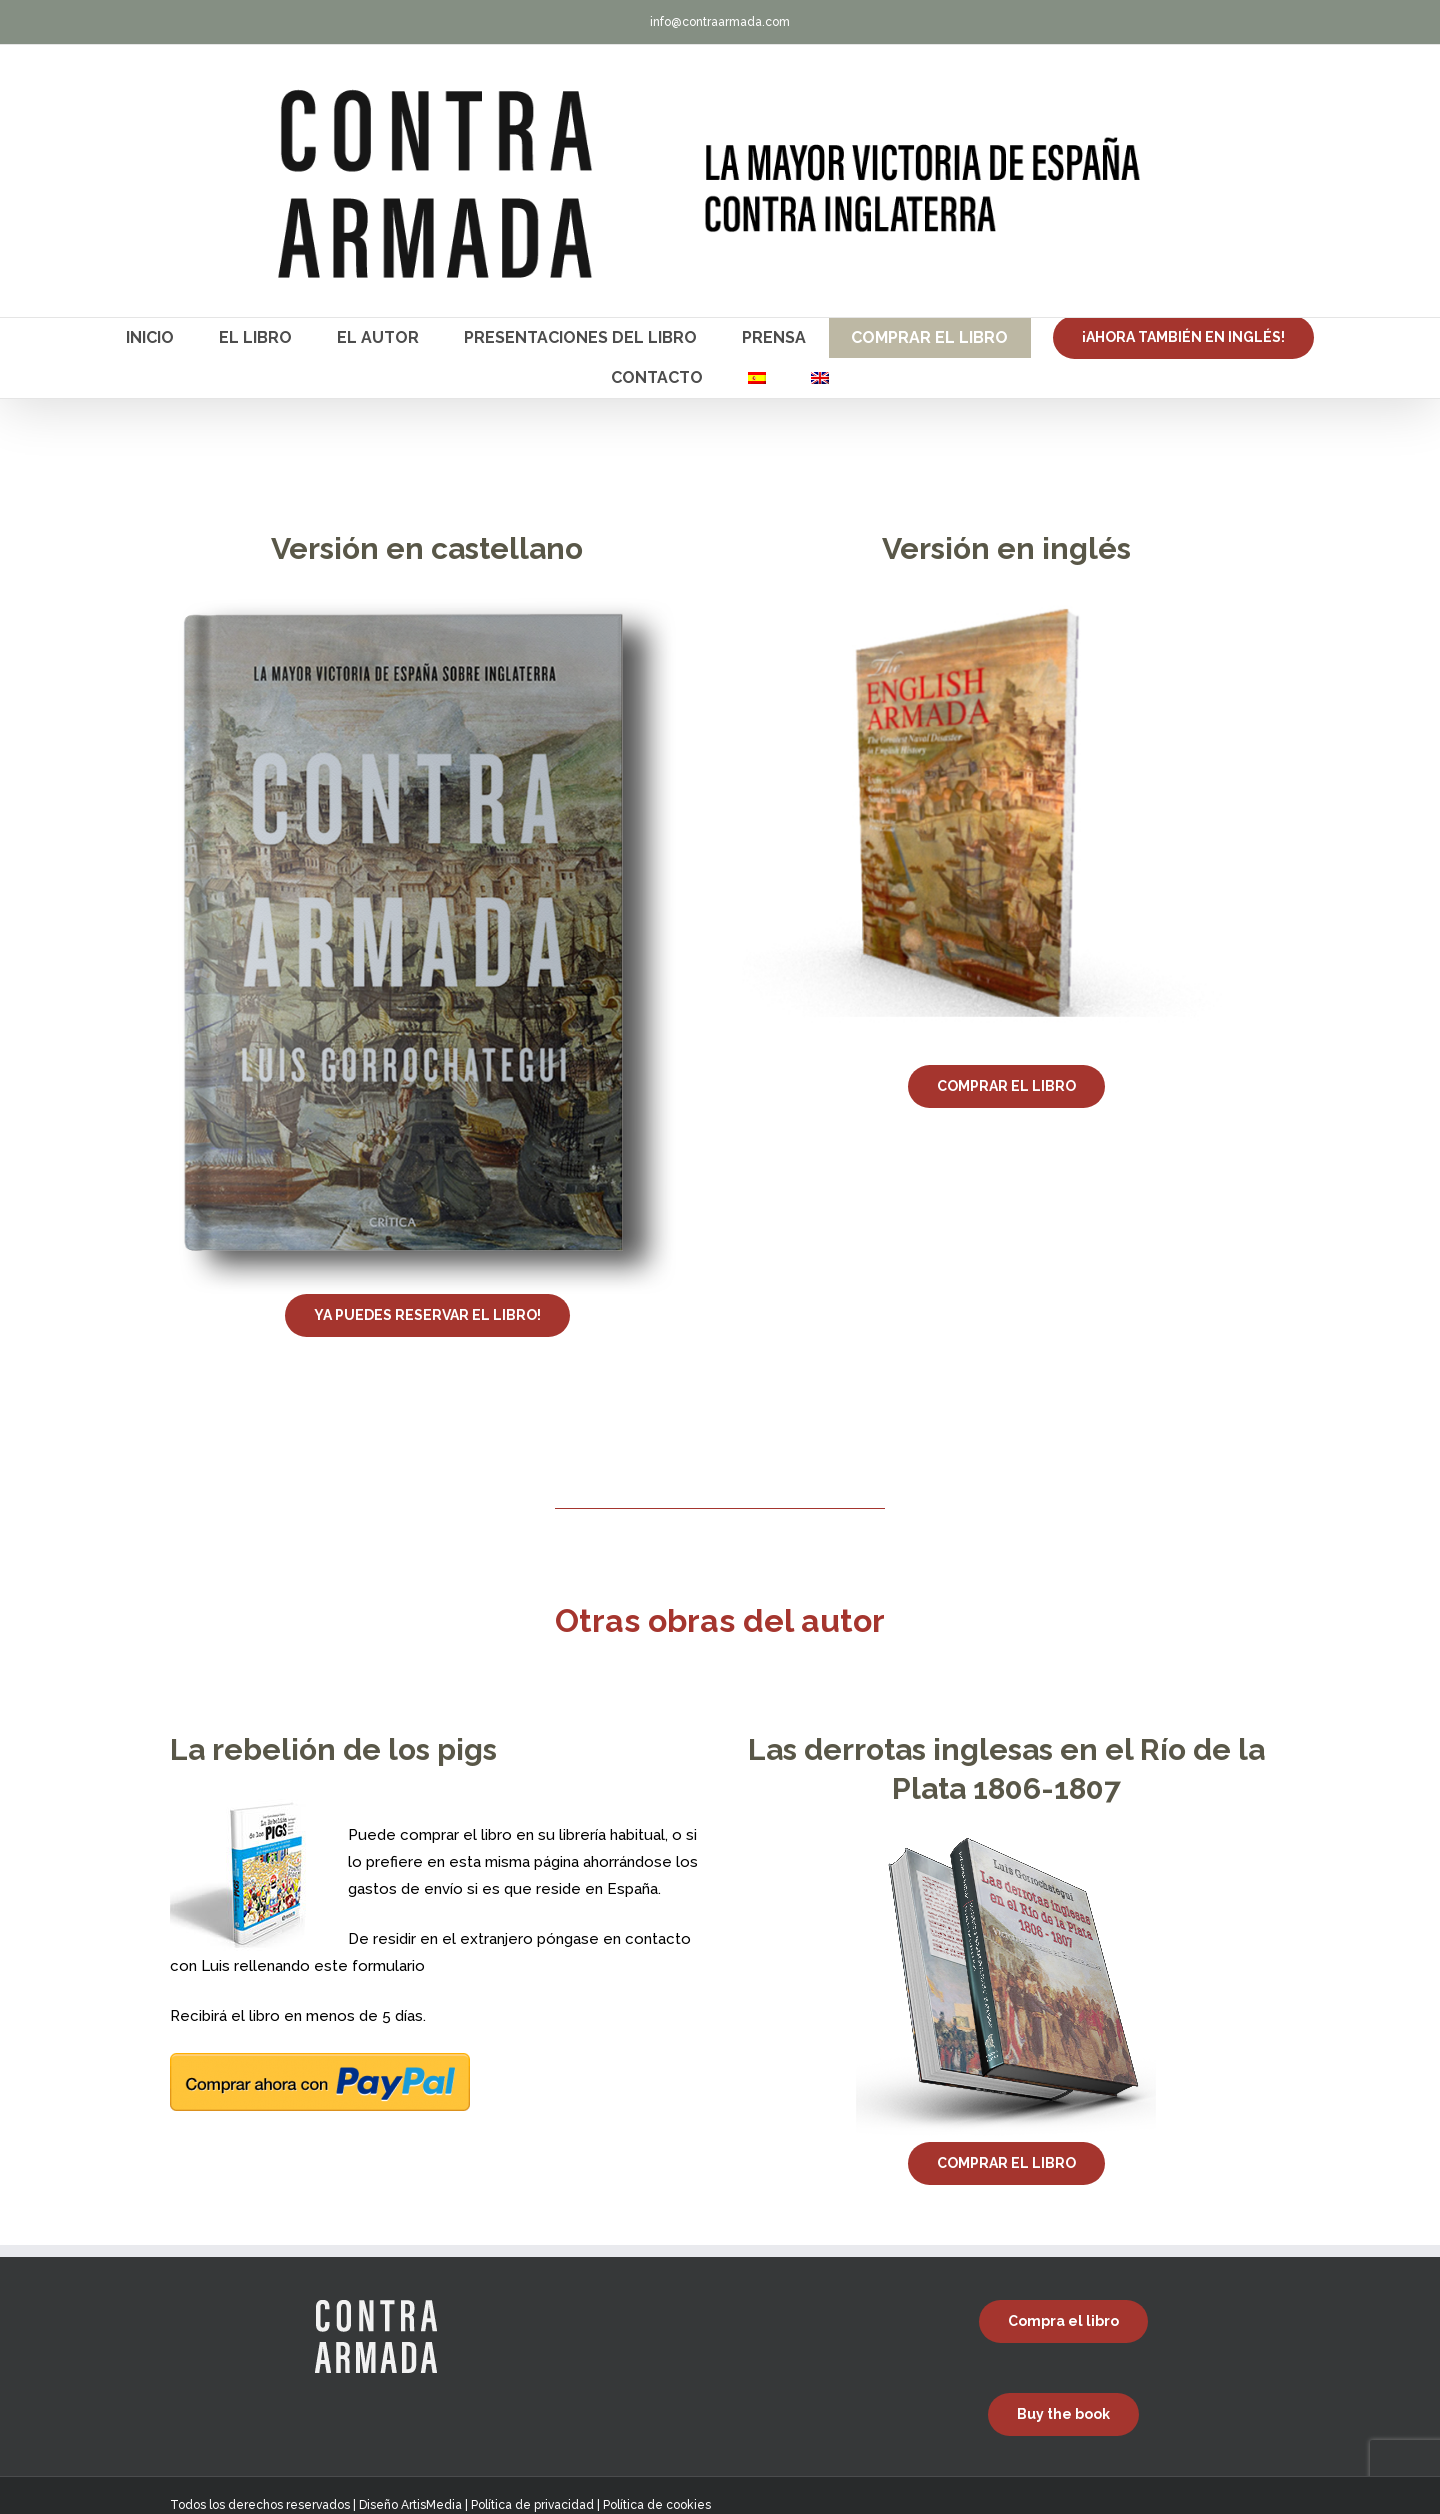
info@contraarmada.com (720, 22)
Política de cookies (657, 2505)
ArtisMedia (431, 2505)
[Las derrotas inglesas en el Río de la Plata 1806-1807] (1006, 1845)
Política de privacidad (532, 2505)
